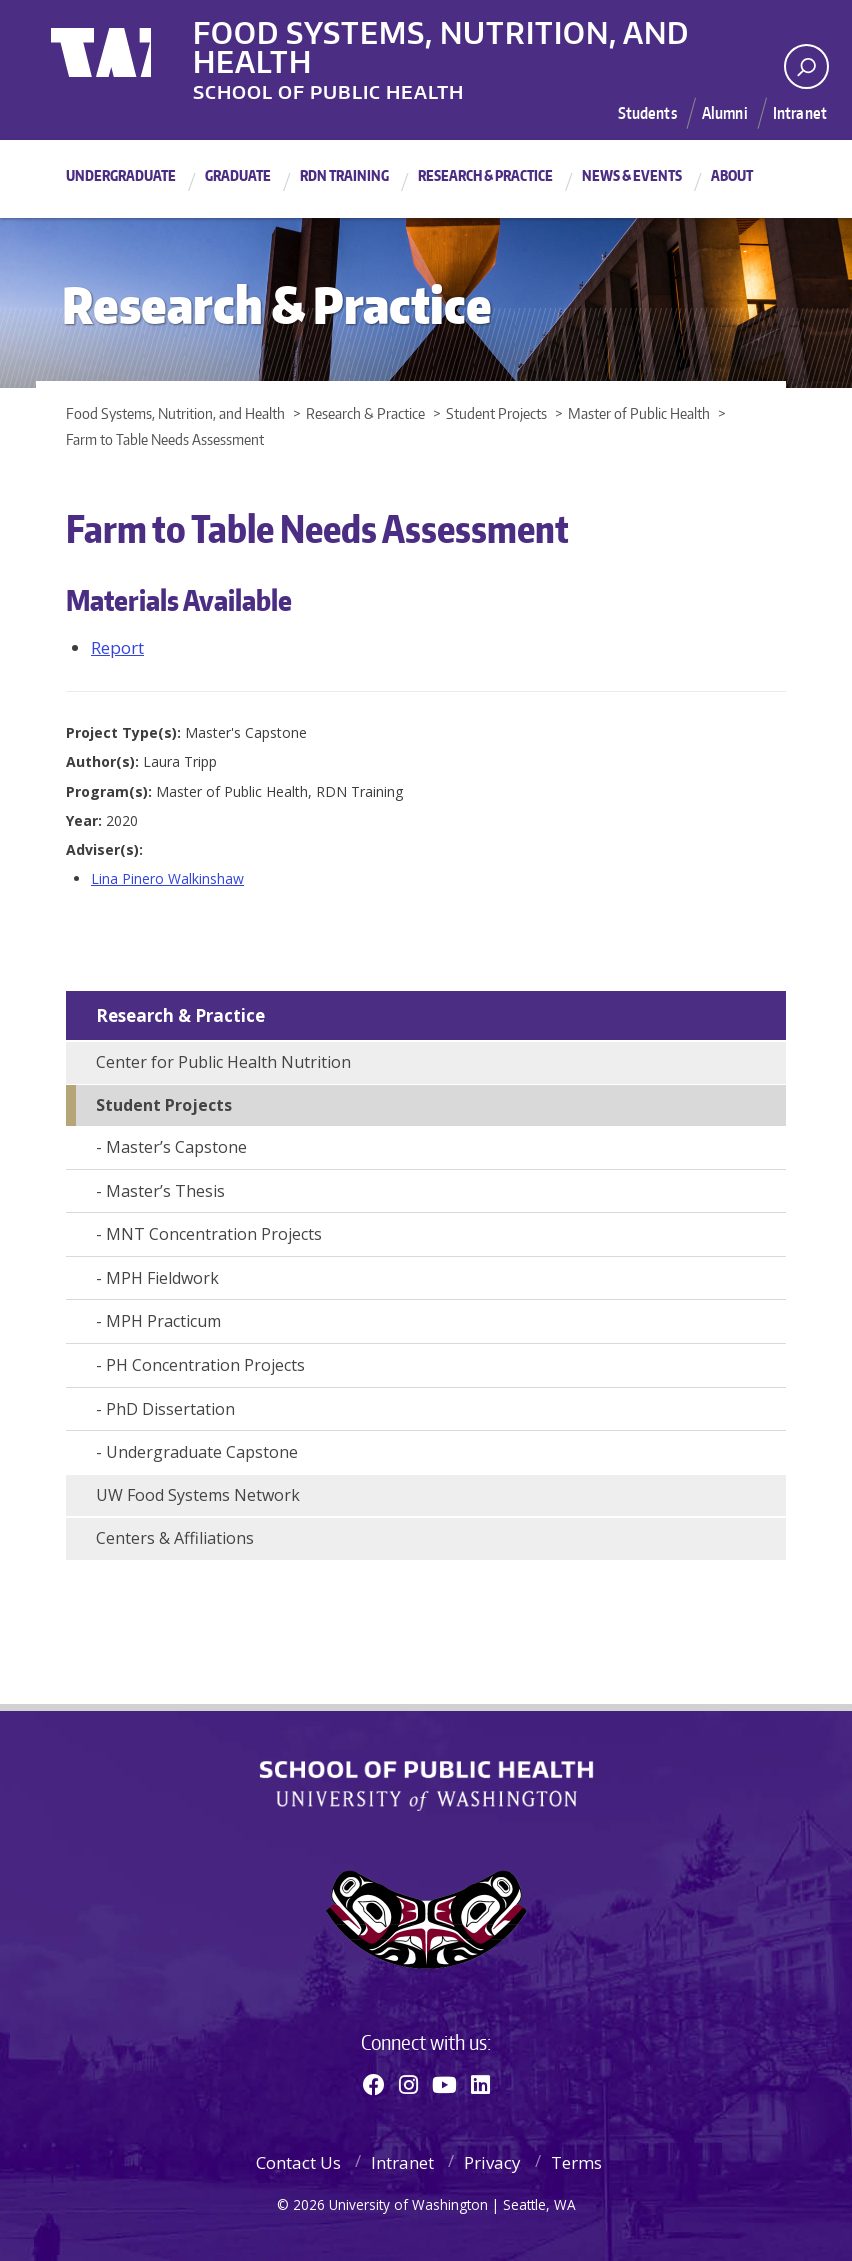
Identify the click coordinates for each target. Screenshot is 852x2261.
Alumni (725, 113)
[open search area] (806, 66)
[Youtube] (444, 2084)
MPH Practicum (163, 1321)
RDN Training (344, 175)
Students (646, 113)
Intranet (800, 113)
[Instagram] (408, 2084)
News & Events (632, 175)
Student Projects (164, 1105)
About (732, 175)
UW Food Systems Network (198, 1495)
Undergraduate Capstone (202, 1452)
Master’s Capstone (176, 1147)
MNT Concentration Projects (214, 1234)
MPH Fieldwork (162, 1278)
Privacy (492, 2162)
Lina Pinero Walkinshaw (167, 878)
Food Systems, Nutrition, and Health (501, 29)
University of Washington (132, 45)
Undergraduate (121, 175)
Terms (576, 2162)
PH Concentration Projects (205, 1365)
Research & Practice (485, 175)
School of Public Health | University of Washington (426, 1786)
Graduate (238, 175)
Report (117, 647)
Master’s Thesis (165, 1191)
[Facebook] (374, 2084)
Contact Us (298, 2162)
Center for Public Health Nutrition (223, 1062)
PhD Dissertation (170, 1409)
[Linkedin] (480, 2084)
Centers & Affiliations (175, 1538)
